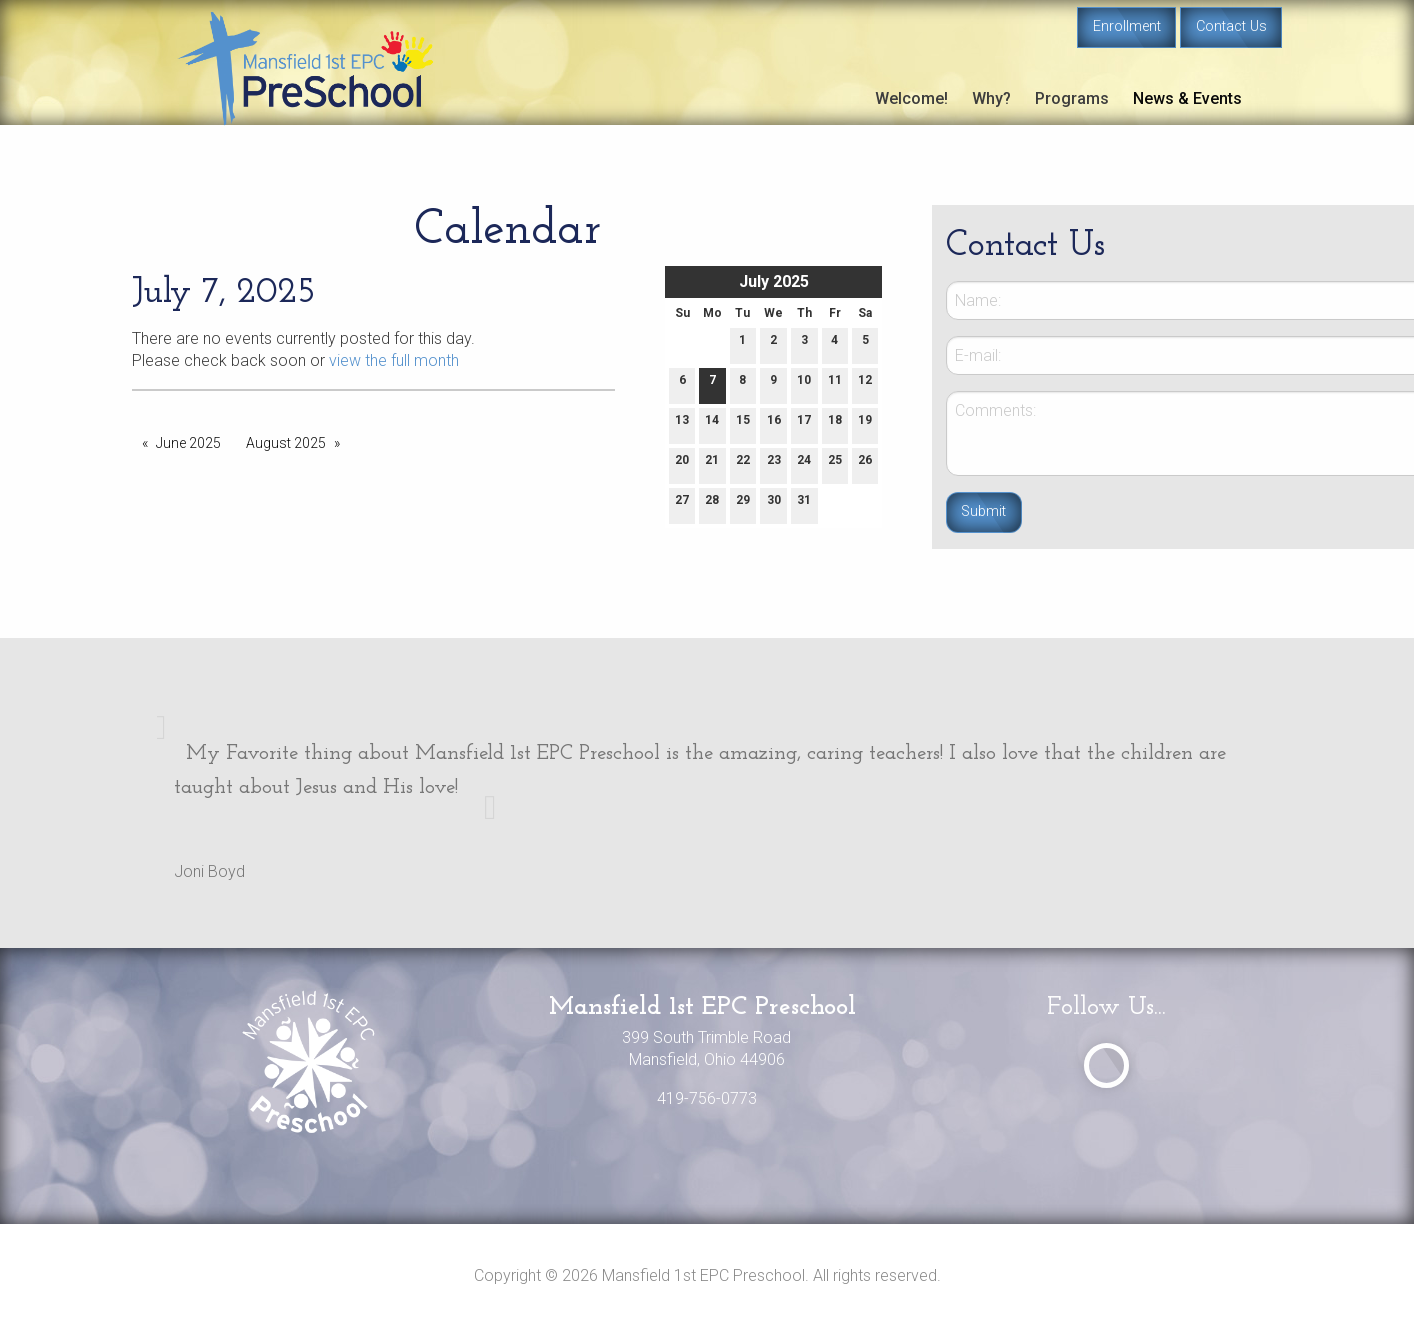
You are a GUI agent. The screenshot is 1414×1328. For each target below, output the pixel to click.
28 (712, 504)
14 (712, 424)
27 (682, 504)
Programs (1072, 98)
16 (774, 424)
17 (804, 424)
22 (743, 464)
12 (865, 384)
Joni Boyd (209, 871)
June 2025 (188, 443)
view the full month (394, 360)
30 (774, 504)
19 (865, 424)
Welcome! (911, 98)
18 (835, 424)
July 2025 (774, 281)
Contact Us (1231, 26)
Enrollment (1127, 26)
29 (743, 504)
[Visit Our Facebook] (1106, 1065)
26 (865, 464)
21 (712, 464)
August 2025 (286, 443)
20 (682, 464)
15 (743, 424)
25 (835, 464)
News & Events (1187, 98)
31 (804, 504)
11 (835, 384)
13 (682, 424)
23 (774, 464)
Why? (991, 98)
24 (804, 464)
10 (804, 384)
